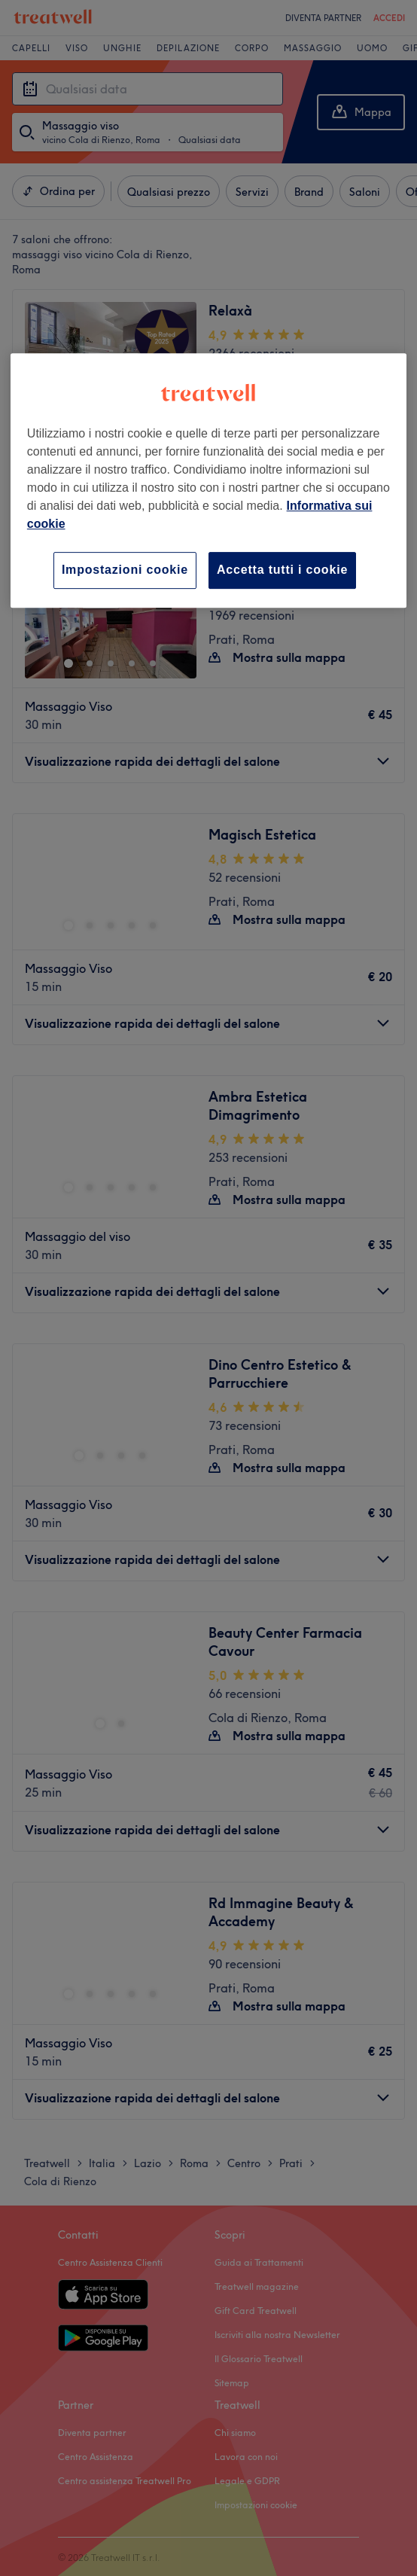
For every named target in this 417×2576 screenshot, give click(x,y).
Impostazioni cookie (125, 569)
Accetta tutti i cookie (282, 569)
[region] (208, 480)
